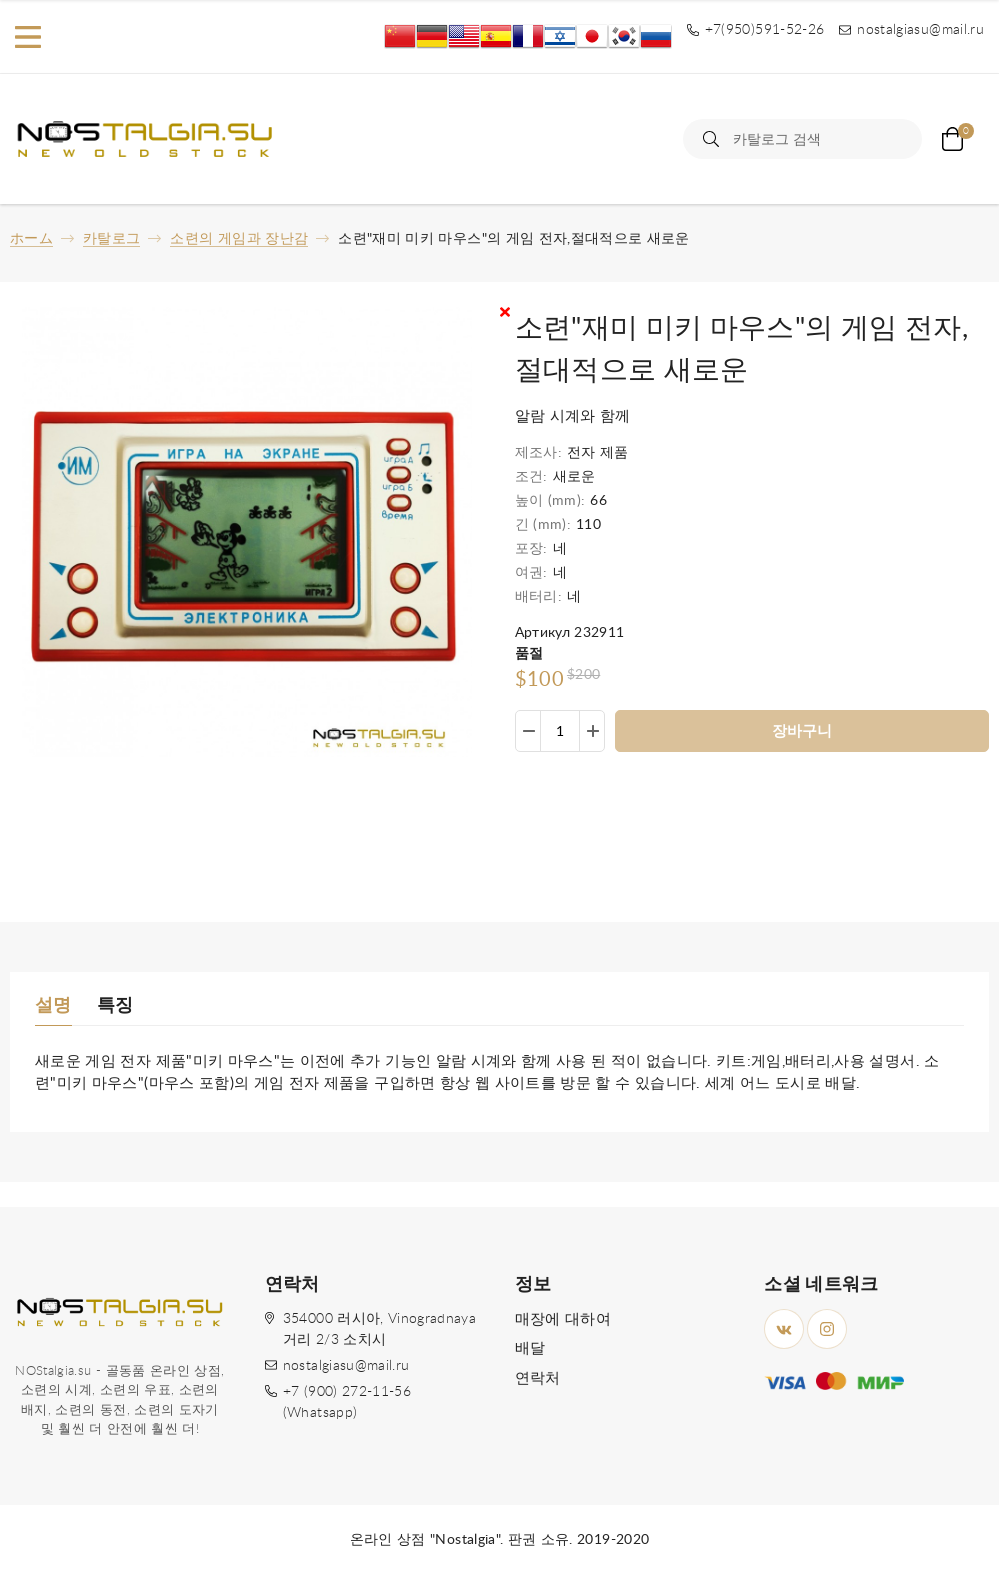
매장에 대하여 (563, 1319)
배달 (530, 1348)
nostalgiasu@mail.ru (346, 1366)
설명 (53, 1006)
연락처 (538, 1378)
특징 (115, 1006)
